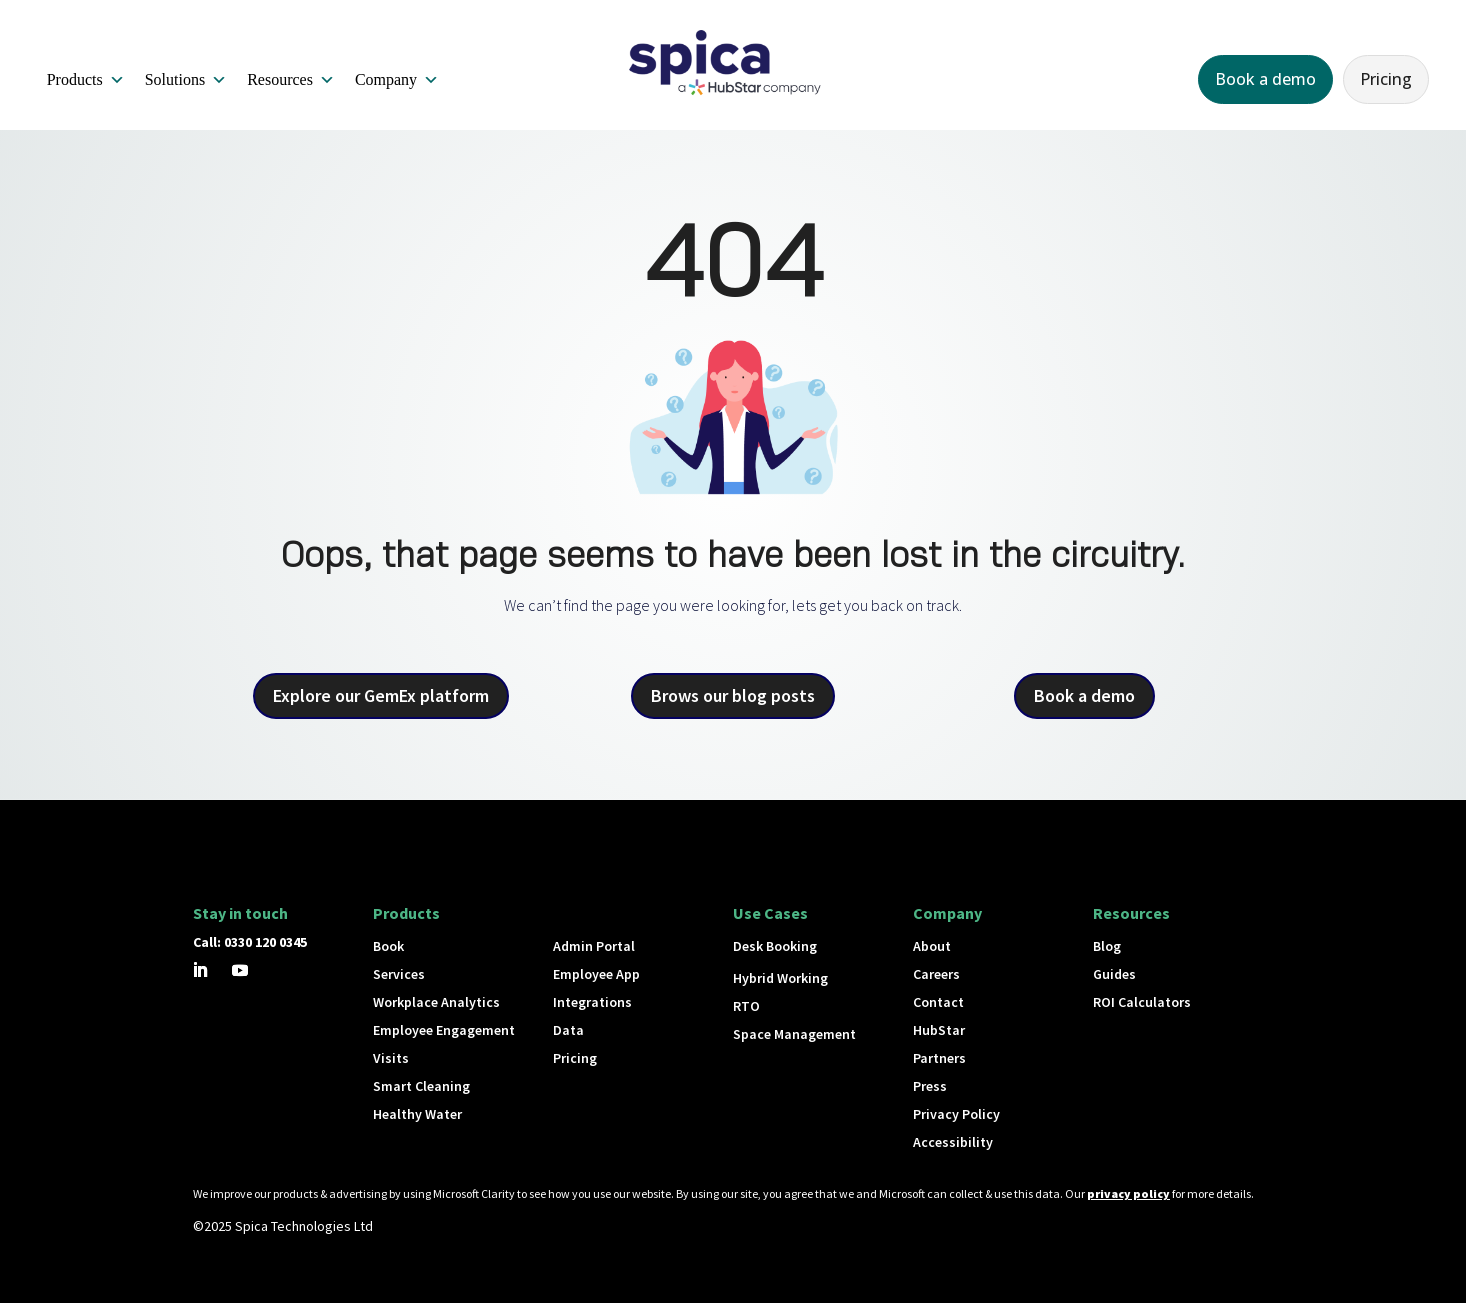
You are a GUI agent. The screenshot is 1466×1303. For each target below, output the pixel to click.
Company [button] (397, 80)
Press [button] (930, 1086)
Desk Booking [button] (775, 946)
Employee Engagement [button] (444, 1030)
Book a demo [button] (1265, 79)
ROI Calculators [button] (1142, 1002)
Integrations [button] (592, 1002)
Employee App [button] (596, 974)
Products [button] (86, 80)
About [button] (932, 946)
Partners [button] (939, 1058)
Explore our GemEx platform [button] (381, 695)
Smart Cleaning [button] (421, 1086)
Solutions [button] (186, 80)
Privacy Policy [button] (956, 1114)
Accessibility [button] (953, 1142)
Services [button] (399, 974)
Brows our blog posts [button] (733, 695)
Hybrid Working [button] (780, 978)
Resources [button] (291, 80)
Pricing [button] (1386, 79)
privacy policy (1128, 1193)
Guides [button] (1114, 974)
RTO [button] (746, 1006)
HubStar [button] (939, 1030)
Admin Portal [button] (594, 946)
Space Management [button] (794, 1034)
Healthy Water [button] (417, 1114)
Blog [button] (1107, 946)
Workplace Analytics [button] (436, 1002)
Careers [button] (936, 974)
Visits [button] (391, 1058)
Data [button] (568, 1030)
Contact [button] (938, 1002)
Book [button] (388, 946)
